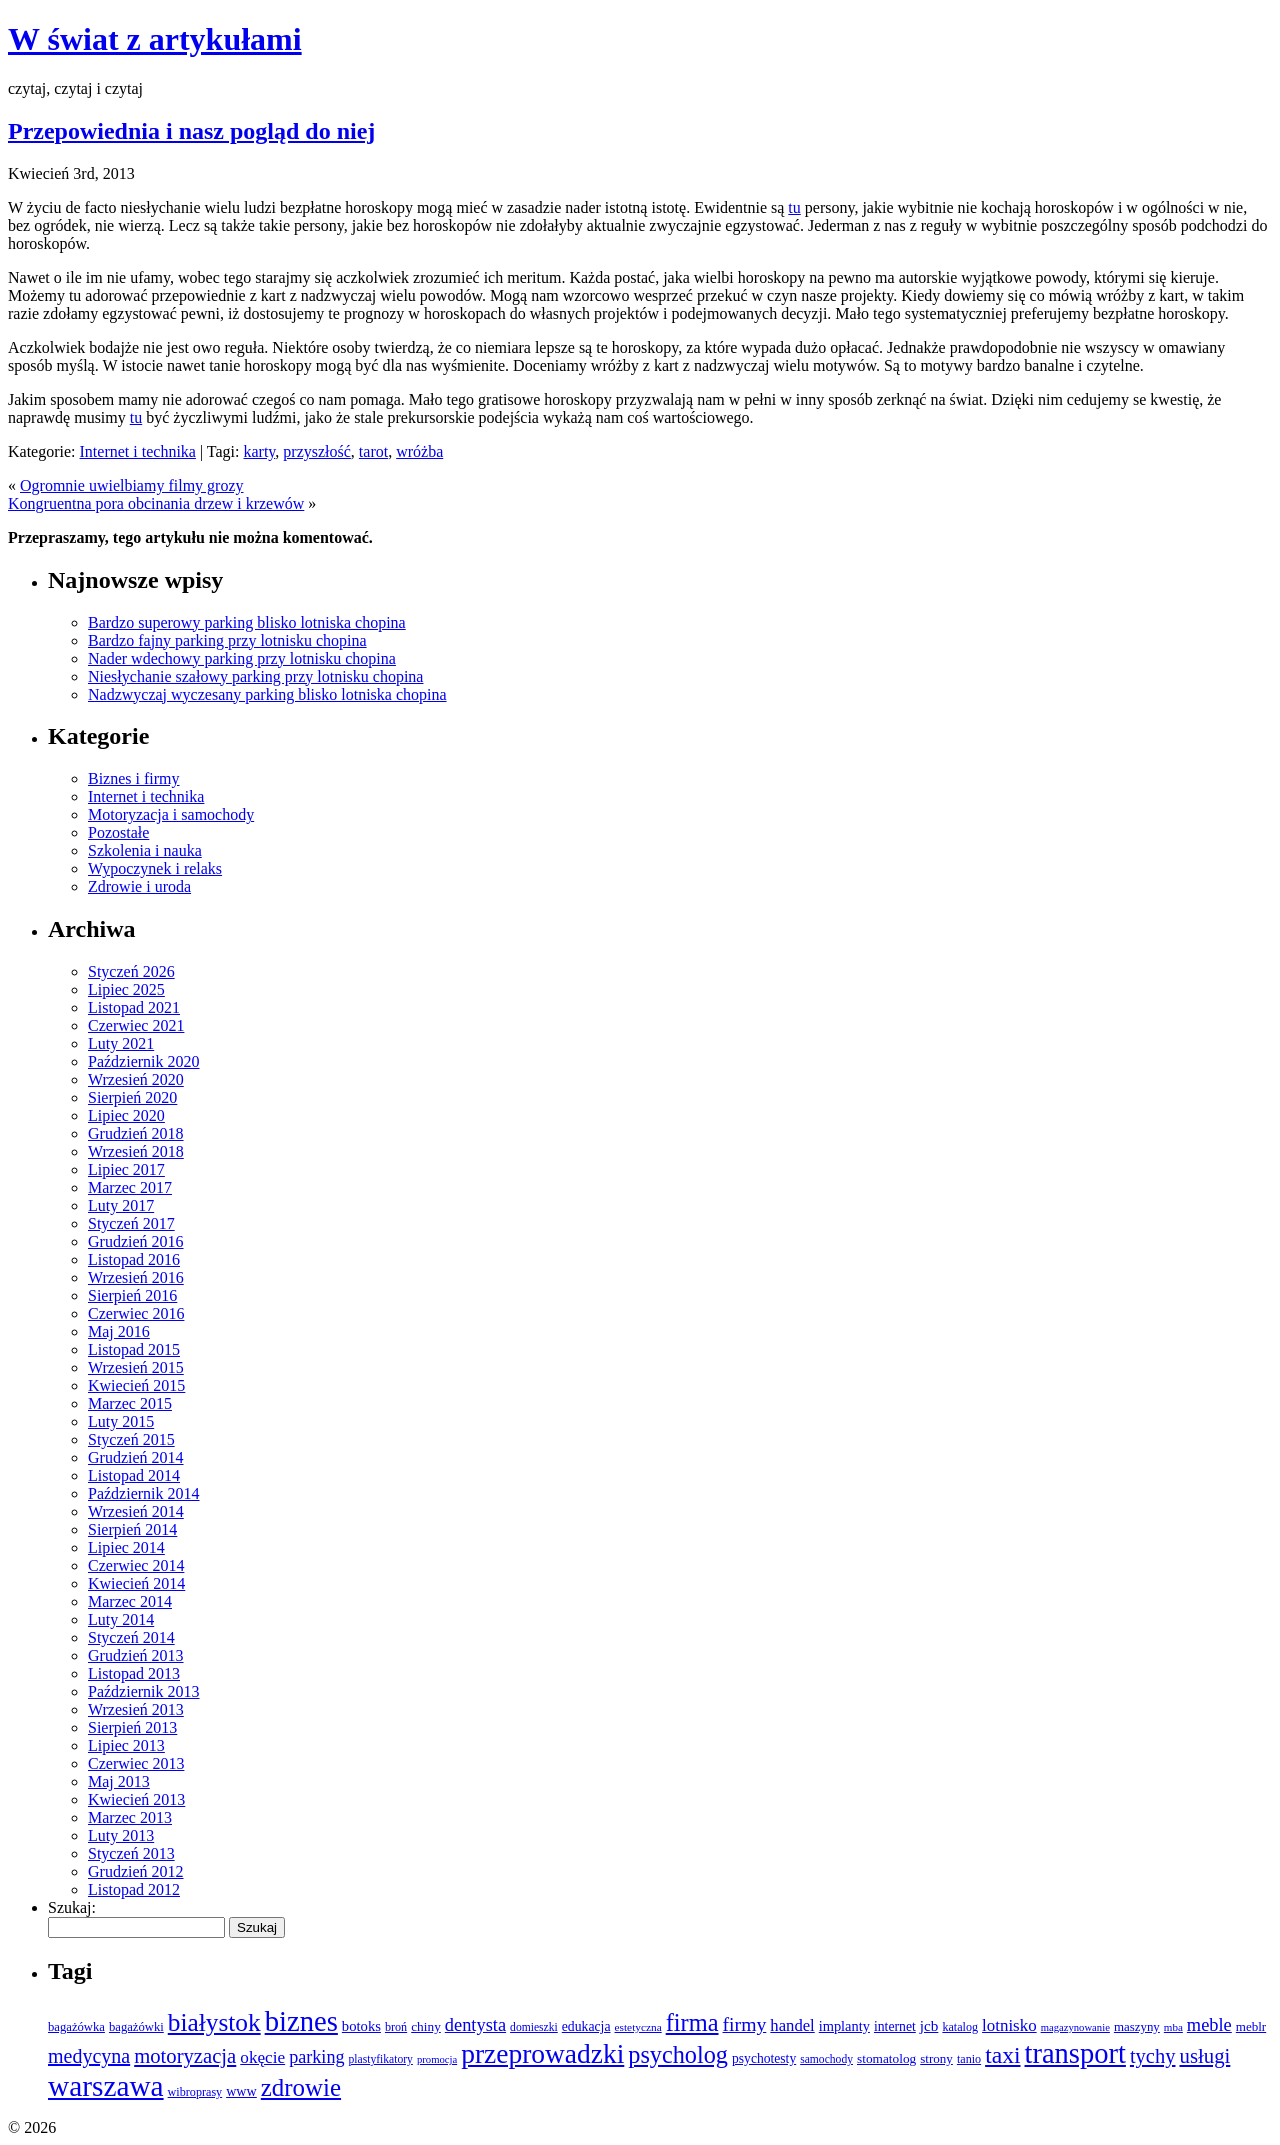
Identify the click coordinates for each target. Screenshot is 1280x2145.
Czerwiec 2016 (136, 1313)
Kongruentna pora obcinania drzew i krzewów (156, 503)
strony (936, 2058)
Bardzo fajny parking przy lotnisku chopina (227, 640)
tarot (373, 451)
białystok (214, 2022)
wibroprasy (195, 2092)
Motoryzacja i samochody (171, 814)
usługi (1204, 2055)
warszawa (106, 2086)
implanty (844, 2026)
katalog (960, 2027)
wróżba (419, 451)
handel (792, 2025)
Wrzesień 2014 (136, 1511)
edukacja (586, 2026)
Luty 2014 (121, 1619)
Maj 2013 (119, 1781)
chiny (426, 2026)
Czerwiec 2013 (136, 1763)
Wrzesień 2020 (136, 1079)
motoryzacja (185, 2056)
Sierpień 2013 (132, 1727)
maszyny (1137, 2026)
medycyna (89, 2056)
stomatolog (886, 2058)
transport (1075, 2053)
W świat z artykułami (155, 39)
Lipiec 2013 (126, 1745)
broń (396, 2027)
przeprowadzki (542, 2054)
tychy (1153, 2056)
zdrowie (301, 2087)
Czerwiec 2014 (136, 1565)
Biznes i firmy (134, 778)
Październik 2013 (144, 1691)
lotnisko (1009, 2025)
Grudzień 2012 (136, 1871)
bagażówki (136, 2027)
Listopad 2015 (134, 1349)
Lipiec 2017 (126, 1169)
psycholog (678, 2054)
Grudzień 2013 (136, 1655)
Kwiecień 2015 (136, 1385)
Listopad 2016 (134, 1259)
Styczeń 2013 (131, 1853)
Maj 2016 (119, 1331)
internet (895, 2026)
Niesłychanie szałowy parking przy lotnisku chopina (255, 676)
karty (259, 451)
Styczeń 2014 (131, 1637)
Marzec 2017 (130, 1187)
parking (316, 2057)
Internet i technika (138, 451)
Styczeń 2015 (131, 1439)
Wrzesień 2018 (136, 1151)
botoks (361, 2026)
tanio (969, 2059)
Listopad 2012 (134, 1889)
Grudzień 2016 (136, 1241)
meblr (1251, 2026)
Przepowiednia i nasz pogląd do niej (191, 131)
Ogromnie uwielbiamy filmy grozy (132, 485)
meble (1209, 2025)
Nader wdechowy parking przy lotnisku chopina (242, 658)
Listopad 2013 (134, 1673)
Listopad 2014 (134, 1475)
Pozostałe (118, 832)
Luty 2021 (121, 1043)
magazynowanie (1075, 2027)
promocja (437, 2059)
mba (1173, 2027)
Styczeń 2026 (131, 971)
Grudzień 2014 (136, 1457)
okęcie (262, 2057)
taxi (1002, 2055)
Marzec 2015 (130, 1403)
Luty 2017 (121, 1205)
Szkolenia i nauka (145, 850)
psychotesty (764, 2058)
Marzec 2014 (130, 1601)
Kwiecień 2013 (136, 1799)
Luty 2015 (121, 1421)
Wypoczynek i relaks (155, 868)
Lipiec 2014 (126, 1547)
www (241, 2091)
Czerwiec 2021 (136, 1025)
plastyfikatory (381, 2059)
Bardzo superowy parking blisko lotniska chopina (247, 622)
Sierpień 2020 (132, 1097)
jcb (929, 2025)
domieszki (534, 2027)
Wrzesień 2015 (136, 1367)
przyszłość (317, 451)
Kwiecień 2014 (136, 1583)
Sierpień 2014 (132, 1529)
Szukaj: (72, 1907)
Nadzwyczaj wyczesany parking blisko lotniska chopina (267, 694)
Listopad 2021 (134, 1007)
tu (794, 207)
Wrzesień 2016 (136, 1277)
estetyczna (638, 2027)
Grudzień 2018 (136, 1133)
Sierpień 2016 (132, 1295)
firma (692, 2022)
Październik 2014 (144, 1493)
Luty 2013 (121, 1835)
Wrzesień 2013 (136, 1709)
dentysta (475, 2025)
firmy (745, 2024)
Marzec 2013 (130, 1817)
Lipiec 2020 (126, 1115)
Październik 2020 (144, 1061)
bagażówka (76, 2027)
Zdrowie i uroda (139, 886)
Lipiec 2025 (126, 989)
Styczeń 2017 (131, 1223)
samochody (826, 2059)
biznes (301, 2021)
